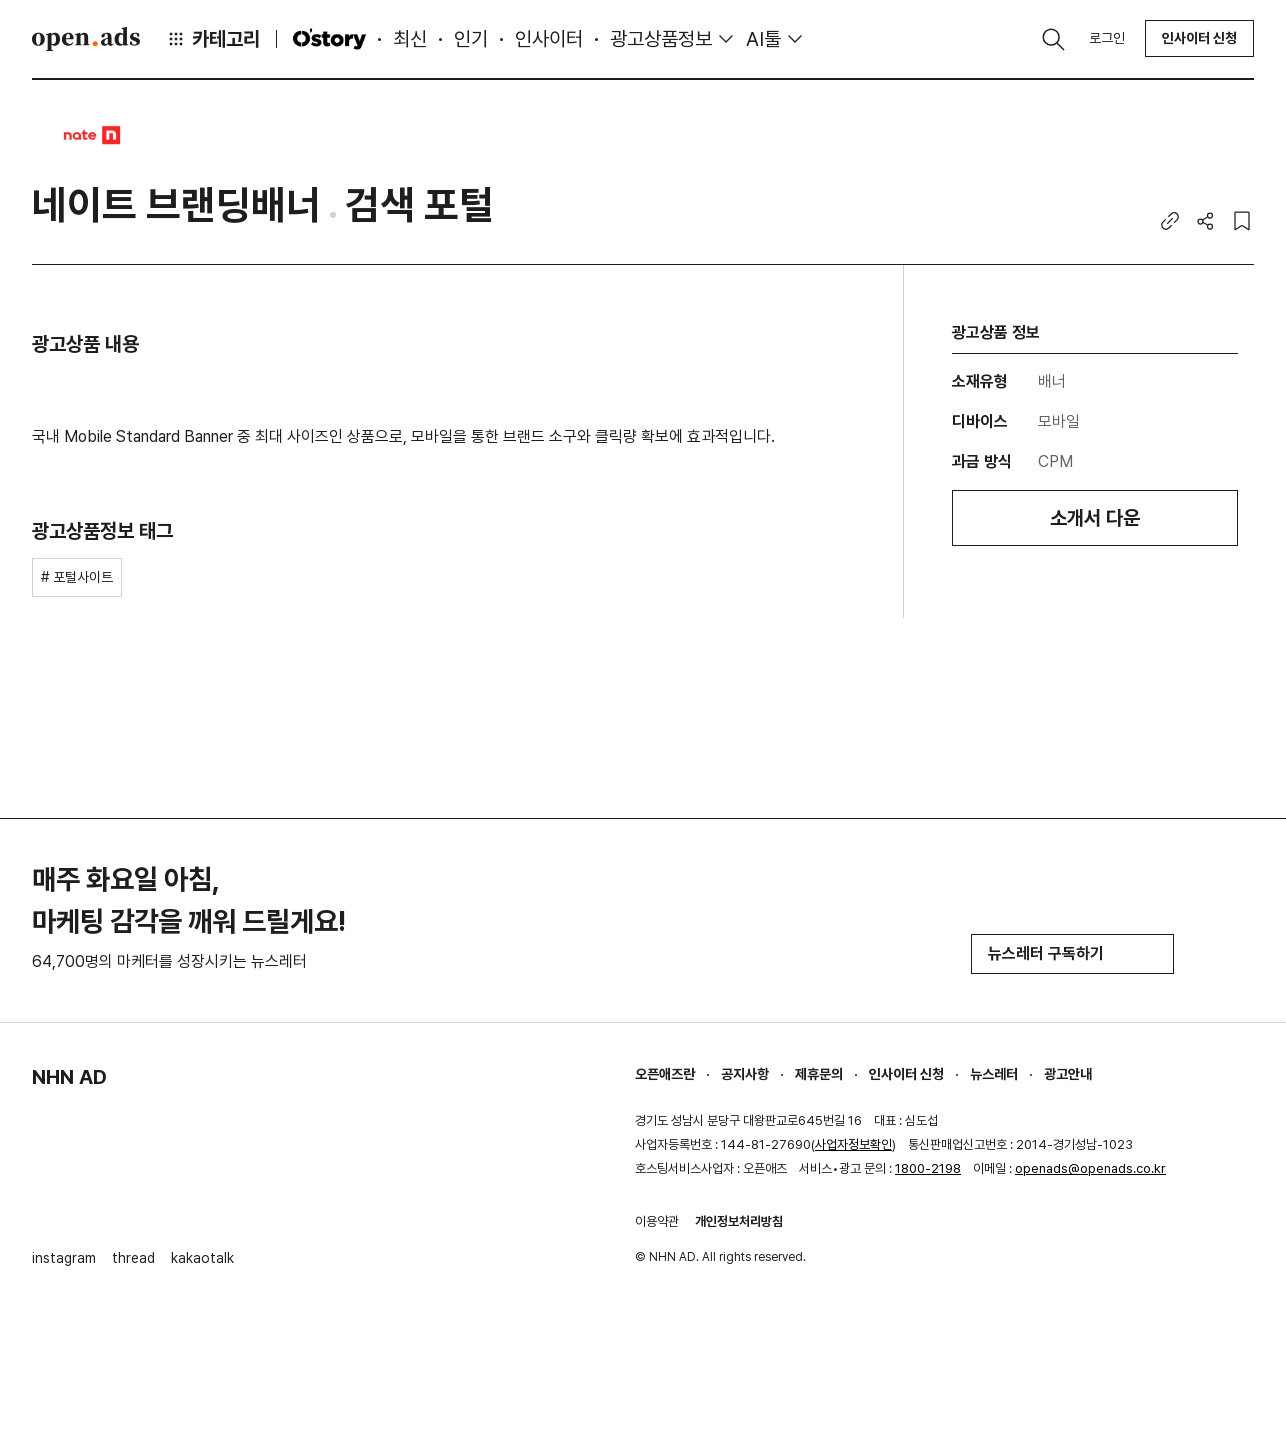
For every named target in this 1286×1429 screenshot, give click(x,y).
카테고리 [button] (213, 39)
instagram (64, 1258)
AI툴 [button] (763, 39)
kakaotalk (202, 1258)
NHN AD (69, 1077)
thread (133, 1258)
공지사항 (745, 1074)
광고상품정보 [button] (661, 39)
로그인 (1107, 38)
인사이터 (549, 39)
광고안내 (1068, 1074)
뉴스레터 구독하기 (1072, 953)
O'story (329, 39)
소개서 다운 (1095, 518)
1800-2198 (928, 1168)
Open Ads (86, 39)
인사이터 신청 (1199, 38)
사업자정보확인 (853, 1144)
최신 (410, 39)
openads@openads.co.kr (1090, 1168)
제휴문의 (819, 1074)
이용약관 (657, 1221)
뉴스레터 (994, 1074)
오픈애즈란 (665, 1074)
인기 (471, 39)
